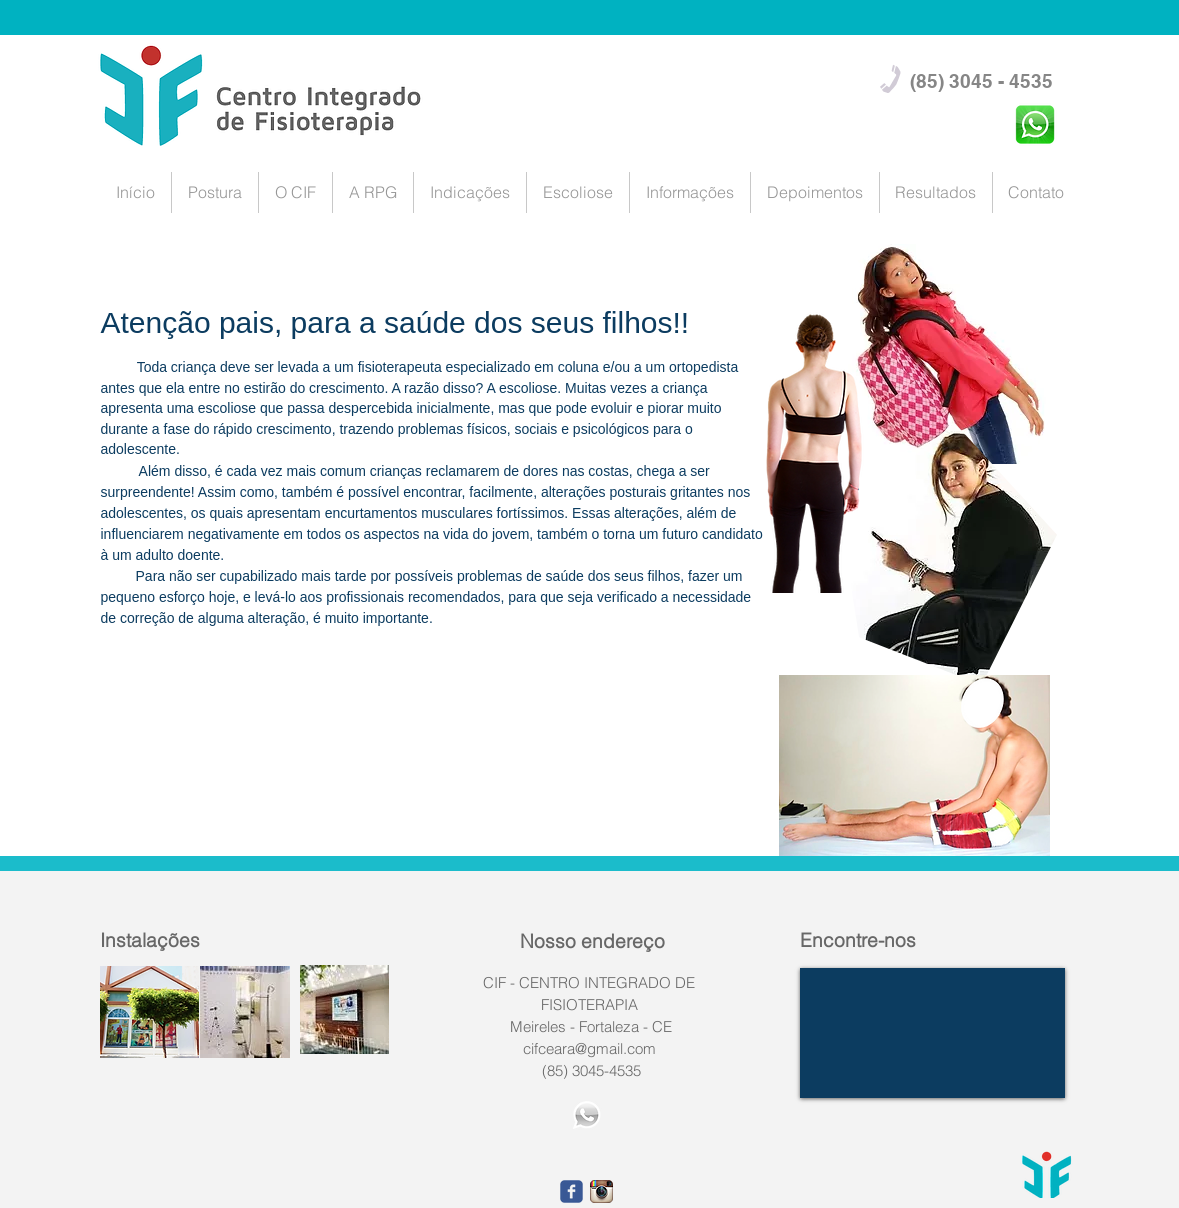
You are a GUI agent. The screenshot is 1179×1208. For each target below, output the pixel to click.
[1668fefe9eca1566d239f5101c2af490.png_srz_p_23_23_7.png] (601, 1191)
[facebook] (571, 1191)
